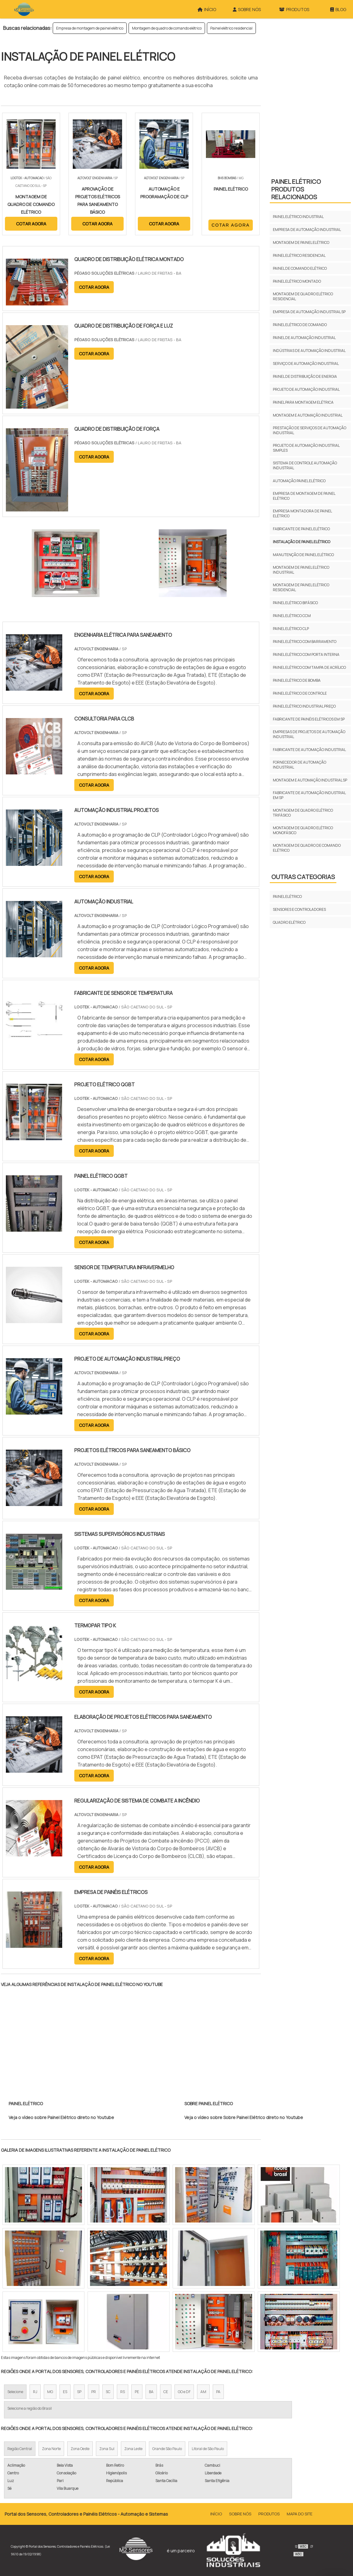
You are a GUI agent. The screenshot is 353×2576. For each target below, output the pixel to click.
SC (108, 2391)
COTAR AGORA (31, 224)
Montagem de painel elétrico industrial (301, 570)
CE (165, 2391)
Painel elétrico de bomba (297, 680)
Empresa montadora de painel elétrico (302, 513)
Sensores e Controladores (299, 909)
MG (50, 2391)
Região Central (19, 2448)
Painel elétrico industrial (298, 216)
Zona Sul (106, 2448)
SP (79, 2391)
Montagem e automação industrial (308, 415)
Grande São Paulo (167, 2448)
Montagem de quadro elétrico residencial (303, 296)
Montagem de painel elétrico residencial (301, 587)
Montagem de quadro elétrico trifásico (303, 813)
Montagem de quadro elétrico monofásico (303, 830)
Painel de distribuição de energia (305, 376)
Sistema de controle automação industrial (305, 465)
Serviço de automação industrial (306, 363)
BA (151, 2391)
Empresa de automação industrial (307, 229)
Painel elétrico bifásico (295, 602)
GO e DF (184, 2391)
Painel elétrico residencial (231, 28)
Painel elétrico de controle (300, 693)
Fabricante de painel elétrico (301, 528)
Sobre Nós (240, 2514)
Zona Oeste (80, 2448)
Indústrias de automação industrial (309, 350)
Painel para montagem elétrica (303, 402)
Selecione (15, 2391)
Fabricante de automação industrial (309, 749)
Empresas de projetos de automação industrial (309, 734)
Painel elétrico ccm (292, 615)
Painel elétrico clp (291, 628)
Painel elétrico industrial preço (304, 706)
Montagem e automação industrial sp (310, 780)
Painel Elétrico (287, 896)
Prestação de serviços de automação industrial (309, 430)
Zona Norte (51, 2448)
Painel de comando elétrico (300, 268)
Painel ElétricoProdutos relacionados (296, 189)
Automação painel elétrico (299, 480)
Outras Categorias (303, 877)
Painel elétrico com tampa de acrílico (309, 667)
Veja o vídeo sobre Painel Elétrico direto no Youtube (61, 2117)
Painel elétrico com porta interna (306, 654)
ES (65, 2391)
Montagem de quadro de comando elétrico (167, 28)
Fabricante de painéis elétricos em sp (309, 719)
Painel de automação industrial (304, 337)
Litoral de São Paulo (208, 2448)
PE (137, 2391)
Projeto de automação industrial (306, 389)
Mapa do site (299, 2514)
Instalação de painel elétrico (301, 541)
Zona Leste (133, 2448)
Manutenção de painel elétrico (303, 554)
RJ (35, 2391)
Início (216, 2514)
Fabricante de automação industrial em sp (309, 795)
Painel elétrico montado (297, 281)
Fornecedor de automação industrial (299, 765)
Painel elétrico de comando (300, 324)
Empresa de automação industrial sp (309, 311)
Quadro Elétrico (289, 922)
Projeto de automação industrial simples (306, 448)
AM (203, 2391)
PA (218, 2391)
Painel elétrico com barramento (304, 641)
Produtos (269, 2514)
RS (122, 2391)
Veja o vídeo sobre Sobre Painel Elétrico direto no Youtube (243, 2117)
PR (93, 2391)
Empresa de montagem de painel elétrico (89, 28)
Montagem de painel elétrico (301, 242)
